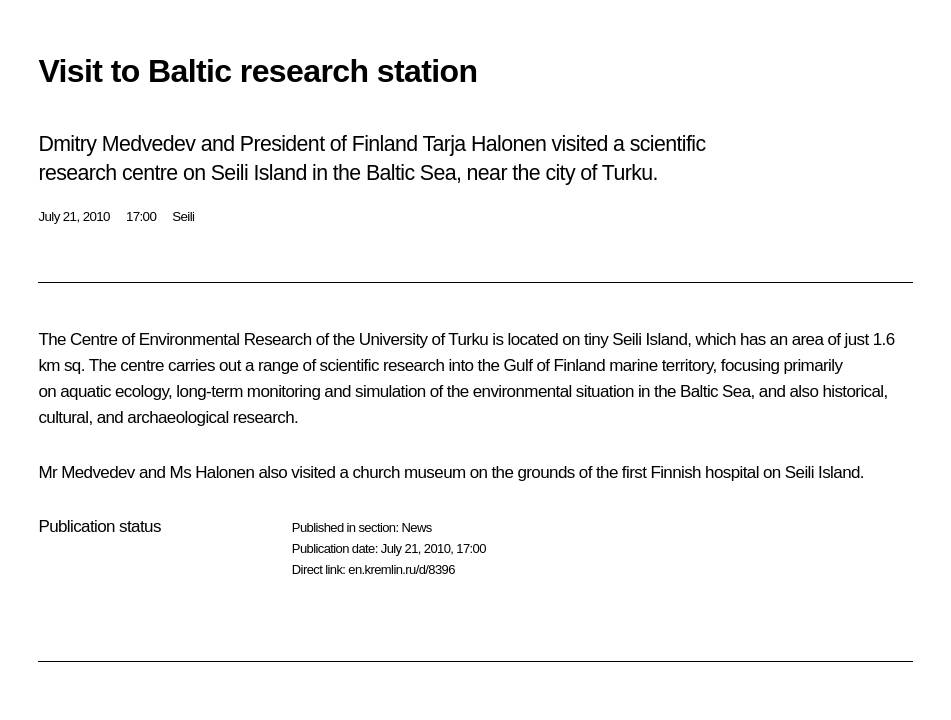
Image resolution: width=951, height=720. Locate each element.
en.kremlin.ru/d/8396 (401, 569)
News (416, 527)
